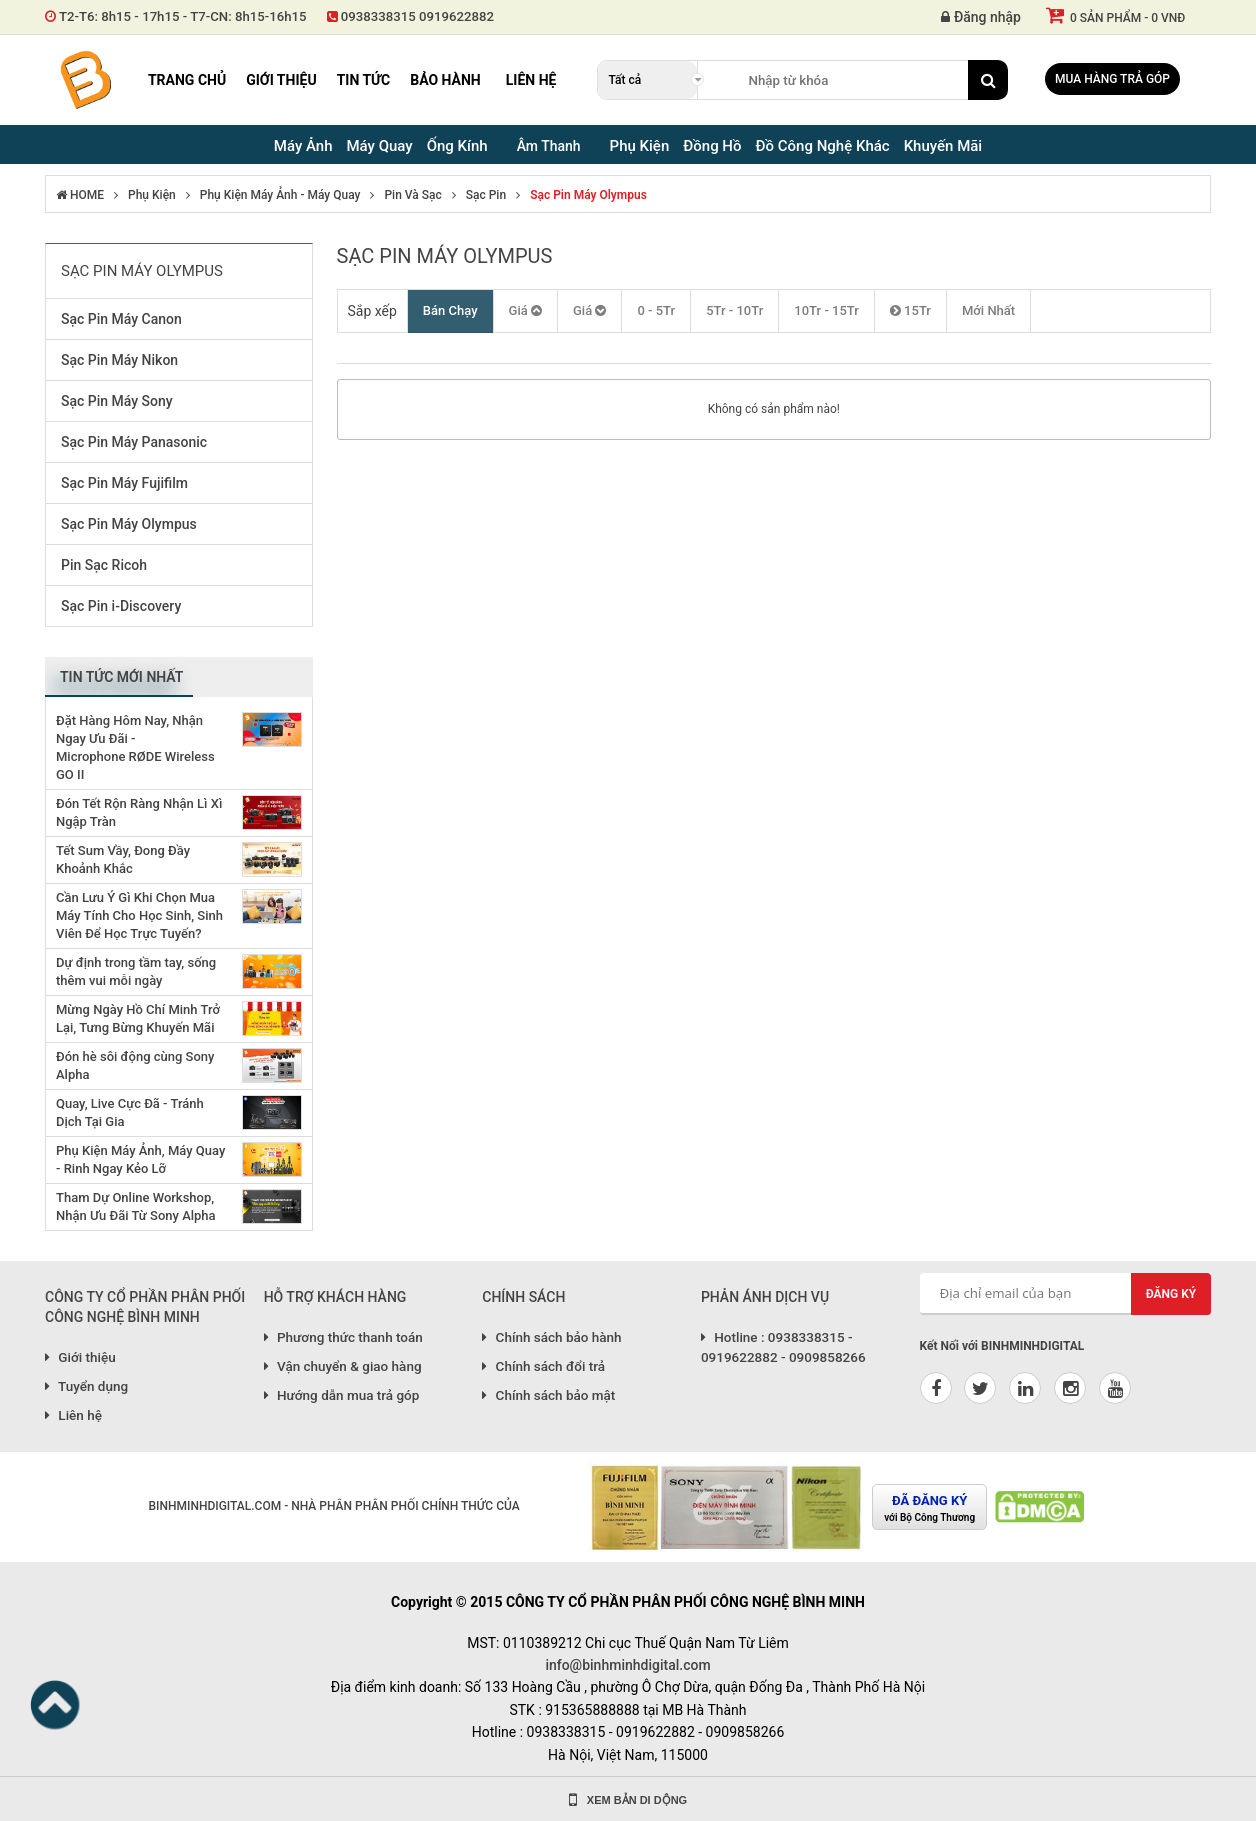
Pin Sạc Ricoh (104, 565)
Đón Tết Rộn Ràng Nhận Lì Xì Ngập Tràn (139, 812)
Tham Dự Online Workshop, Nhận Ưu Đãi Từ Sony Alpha (136, 1206)
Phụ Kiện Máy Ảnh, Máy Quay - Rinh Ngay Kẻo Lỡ (140, 1159)
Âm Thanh (549, 146)
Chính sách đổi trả (543, 1366)
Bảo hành (445, 80)
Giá (525, 310)
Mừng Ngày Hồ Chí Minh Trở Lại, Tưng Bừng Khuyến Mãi (138, 1018)
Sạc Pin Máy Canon (121, 319)
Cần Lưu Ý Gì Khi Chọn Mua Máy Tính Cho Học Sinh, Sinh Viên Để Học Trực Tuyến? (139, 915)
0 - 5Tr (656, 310)
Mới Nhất (988, 310)
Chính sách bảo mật (548, 1395)
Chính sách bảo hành (551, 1337)
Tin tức (364, 80)
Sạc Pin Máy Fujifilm (124, 483)
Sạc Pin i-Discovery (121, 606)
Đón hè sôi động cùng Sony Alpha (135, 1065)
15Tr (910, 310)
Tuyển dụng (86, 1386)
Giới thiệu (281, 80)
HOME (80, 195)
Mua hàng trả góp (1112, 79)
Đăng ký (1171, 1294)
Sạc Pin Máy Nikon (119, 360)
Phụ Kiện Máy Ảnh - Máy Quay (280, 195)
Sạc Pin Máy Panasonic (134, 442)
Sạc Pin (486, 195)
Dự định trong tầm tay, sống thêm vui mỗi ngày (136, 971)
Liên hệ (531, 80)
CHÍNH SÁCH (523, 1297)
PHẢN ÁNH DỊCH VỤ (765, 1297)
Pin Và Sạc (412, 195)
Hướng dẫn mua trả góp (342, 1395)
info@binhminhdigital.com (627, 1665)
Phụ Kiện (152, 195)
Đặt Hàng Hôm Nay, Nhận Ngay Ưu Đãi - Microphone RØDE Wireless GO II (135, 747)
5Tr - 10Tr (734, 310)
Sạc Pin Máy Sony (117, 401)
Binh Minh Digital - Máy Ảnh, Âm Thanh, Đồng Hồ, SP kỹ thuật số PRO (85, 80)
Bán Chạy (450, 310)
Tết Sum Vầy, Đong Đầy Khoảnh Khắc (123, 859)
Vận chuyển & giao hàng (343, 1366)
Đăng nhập (981, 17)
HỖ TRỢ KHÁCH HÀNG (335, 1297)
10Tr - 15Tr (826, 310)
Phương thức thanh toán (343, 1337)
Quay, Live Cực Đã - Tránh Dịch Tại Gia (130, 1112)
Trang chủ (187, 80)
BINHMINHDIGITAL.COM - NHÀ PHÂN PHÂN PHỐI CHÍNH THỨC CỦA (333, 1506)
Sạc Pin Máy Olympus (588, 195)
